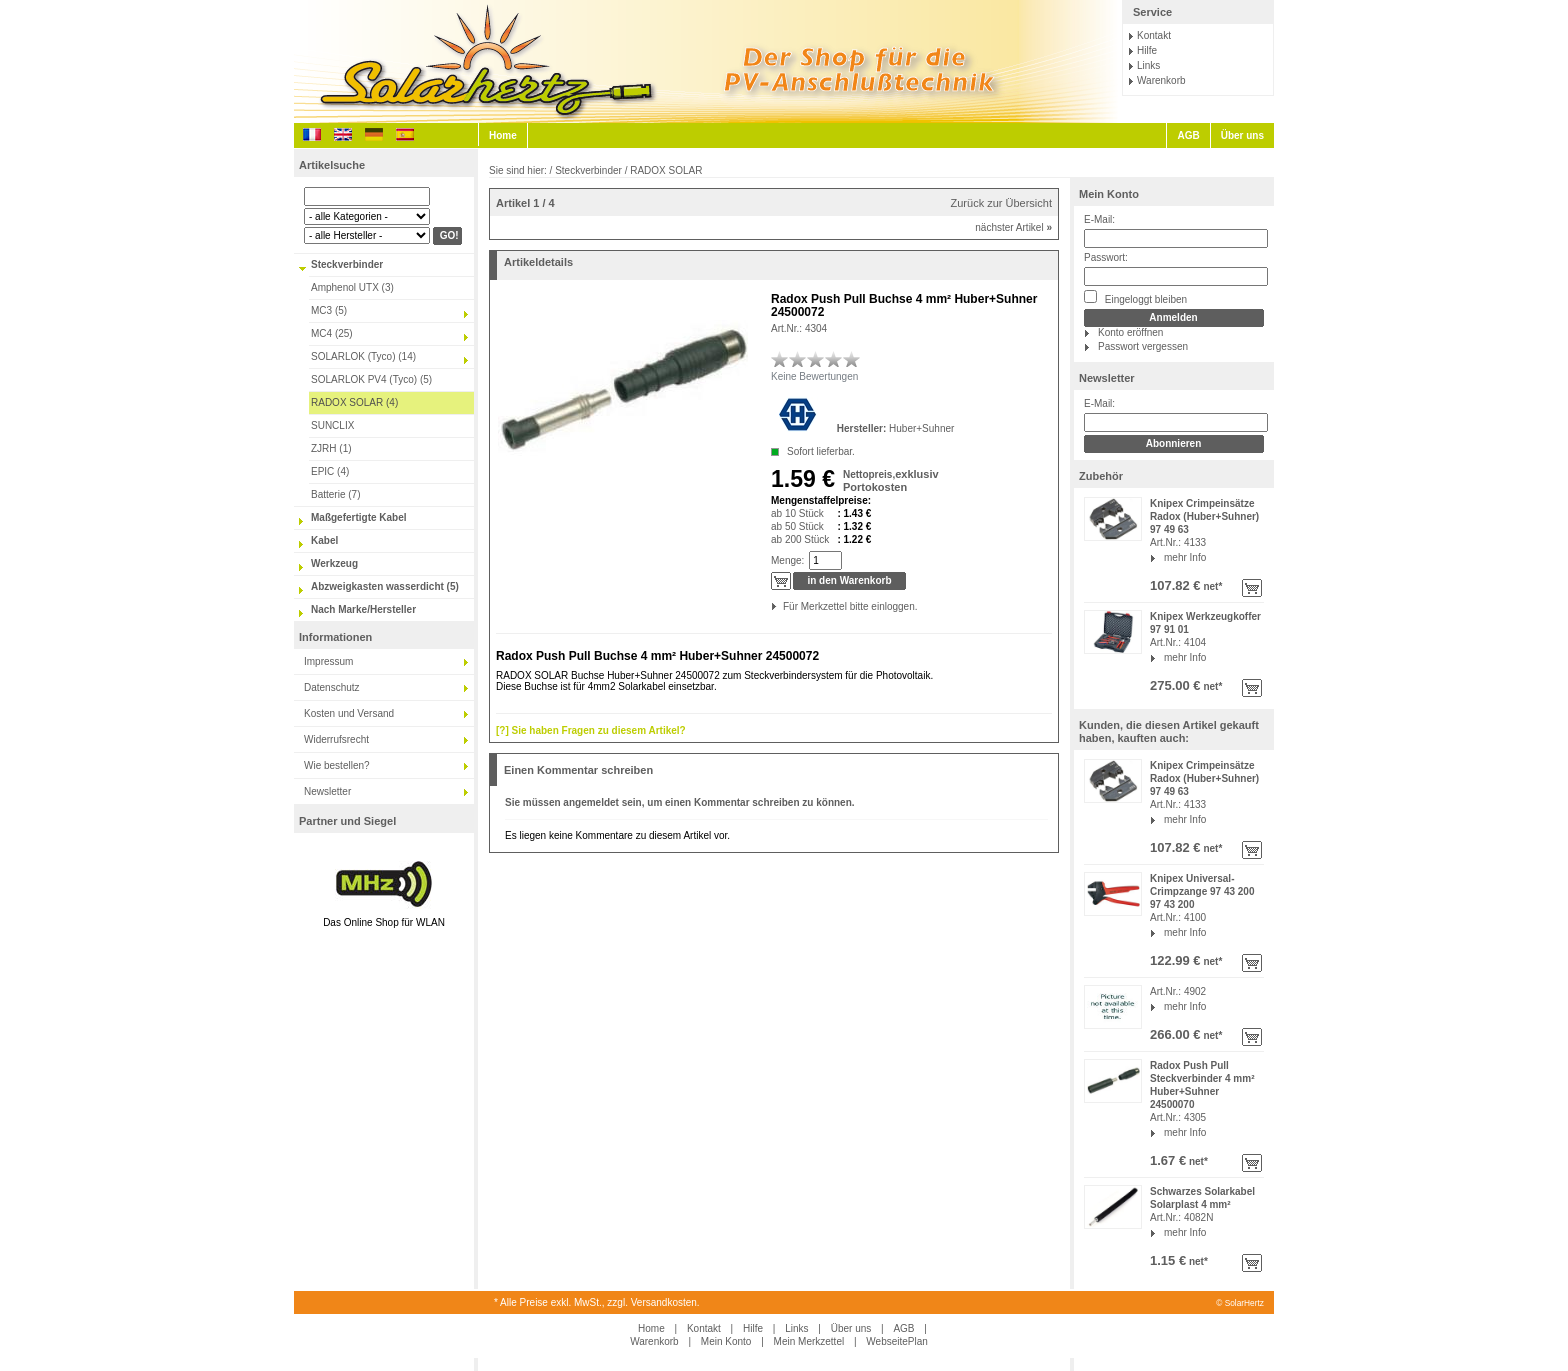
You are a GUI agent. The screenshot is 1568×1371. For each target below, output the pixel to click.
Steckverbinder (347, 264)
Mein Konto (1109, 194)
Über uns (1242, 135)
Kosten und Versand (349, 713)
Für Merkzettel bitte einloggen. (784, 606)
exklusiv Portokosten (891, 480)
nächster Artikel (1013, 227)
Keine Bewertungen (814, 376)
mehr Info (1185, 557)
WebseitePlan (897, 1341)
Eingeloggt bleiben (1135, 297)
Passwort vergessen (1143, 346)
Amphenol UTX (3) (352, 287)
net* (1212, 586)
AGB (1188, 135)
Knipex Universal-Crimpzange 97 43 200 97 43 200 (1202, 891)
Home (503, 135)
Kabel (324, 540)
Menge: (787, 560)
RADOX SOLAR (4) (354, 402)
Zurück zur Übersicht (1001, 203)
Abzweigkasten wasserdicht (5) (385, 586)
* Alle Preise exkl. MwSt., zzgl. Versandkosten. (597, 1302)
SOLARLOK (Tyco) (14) (363, 356)
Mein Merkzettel (809, 1341)
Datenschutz (332, 687)
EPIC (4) (330, 471)
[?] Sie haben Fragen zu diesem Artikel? (591, 730)
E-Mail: (1099, 219)
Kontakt (1154, 35)
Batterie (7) (335, 494)
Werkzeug (334, 563)
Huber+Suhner (921, 428)
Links (1148, 65)
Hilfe (1147, 50)
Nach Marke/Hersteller (363, 609)
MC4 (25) (332, 333)
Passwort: (1106, 257)
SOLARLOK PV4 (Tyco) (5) (371, 379)
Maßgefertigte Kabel (359, 517)
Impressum (328, 661)
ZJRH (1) (331, 448)
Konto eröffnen (1130, 332)
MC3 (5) (329, 310)
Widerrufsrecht (336, 739)
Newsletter (327, 791)
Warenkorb (1161, 80)
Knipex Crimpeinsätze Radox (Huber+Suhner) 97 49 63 (1204, 516)
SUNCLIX (332, 425)
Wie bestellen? (337, 765)
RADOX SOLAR (666, 170)
